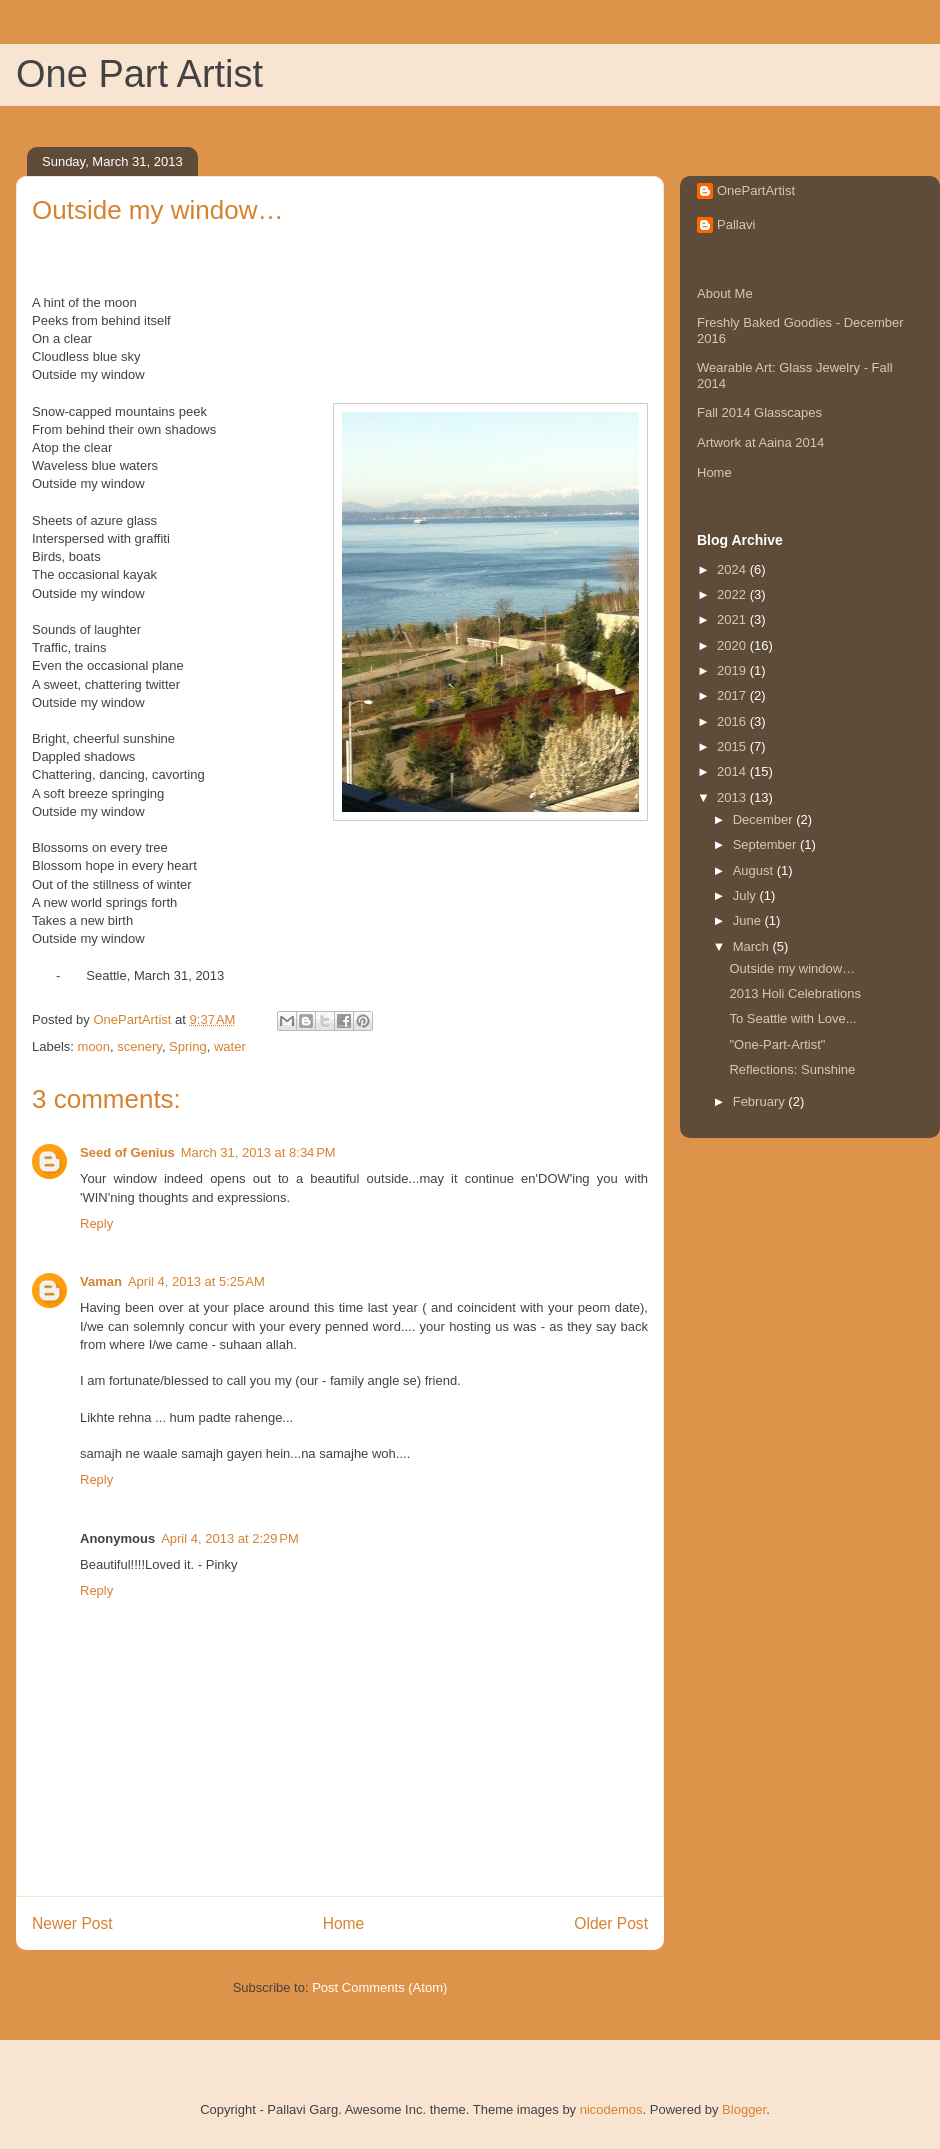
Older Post (611, 1923)
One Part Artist (139, 74)
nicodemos (611, 2109)
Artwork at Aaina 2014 (760, 442)
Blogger (744, 2109)
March (753, 946)
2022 (733, 594)
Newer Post (72, 1923)
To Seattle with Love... (792, 1018)
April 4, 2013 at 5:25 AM (196, 1281)
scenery (139, 1046)
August (755, 870)
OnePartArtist (756, 190)
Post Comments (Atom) (379, 1987)
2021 (733, 619)
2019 (733, 670)
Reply (96, 1223)
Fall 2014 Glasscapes (759, 412)
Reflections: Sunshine (792, 1069)
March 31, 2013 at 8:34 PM (258, 1152)
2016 (733, 721)
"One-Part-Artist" (777, 1044)
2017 (733, 695)
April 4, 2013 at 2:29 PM (230, 1538)
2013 (733, 797)
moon (94, 1046)
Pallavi (736, 224)
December (765, 819)
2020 (733, 645)
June (749, 920)
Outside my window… (792, 968)
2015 (733, 746)
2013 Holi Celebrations (795, 993)
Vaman (101, 1281)
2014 (733, 771)
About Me (725, 293)
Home (344, 1923)
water (230, 1046)
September (766, 844)
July (746, 895)
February (761, 1101)
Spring (188, 1046)
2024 (733, 569)
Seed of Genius (127, 1152)
